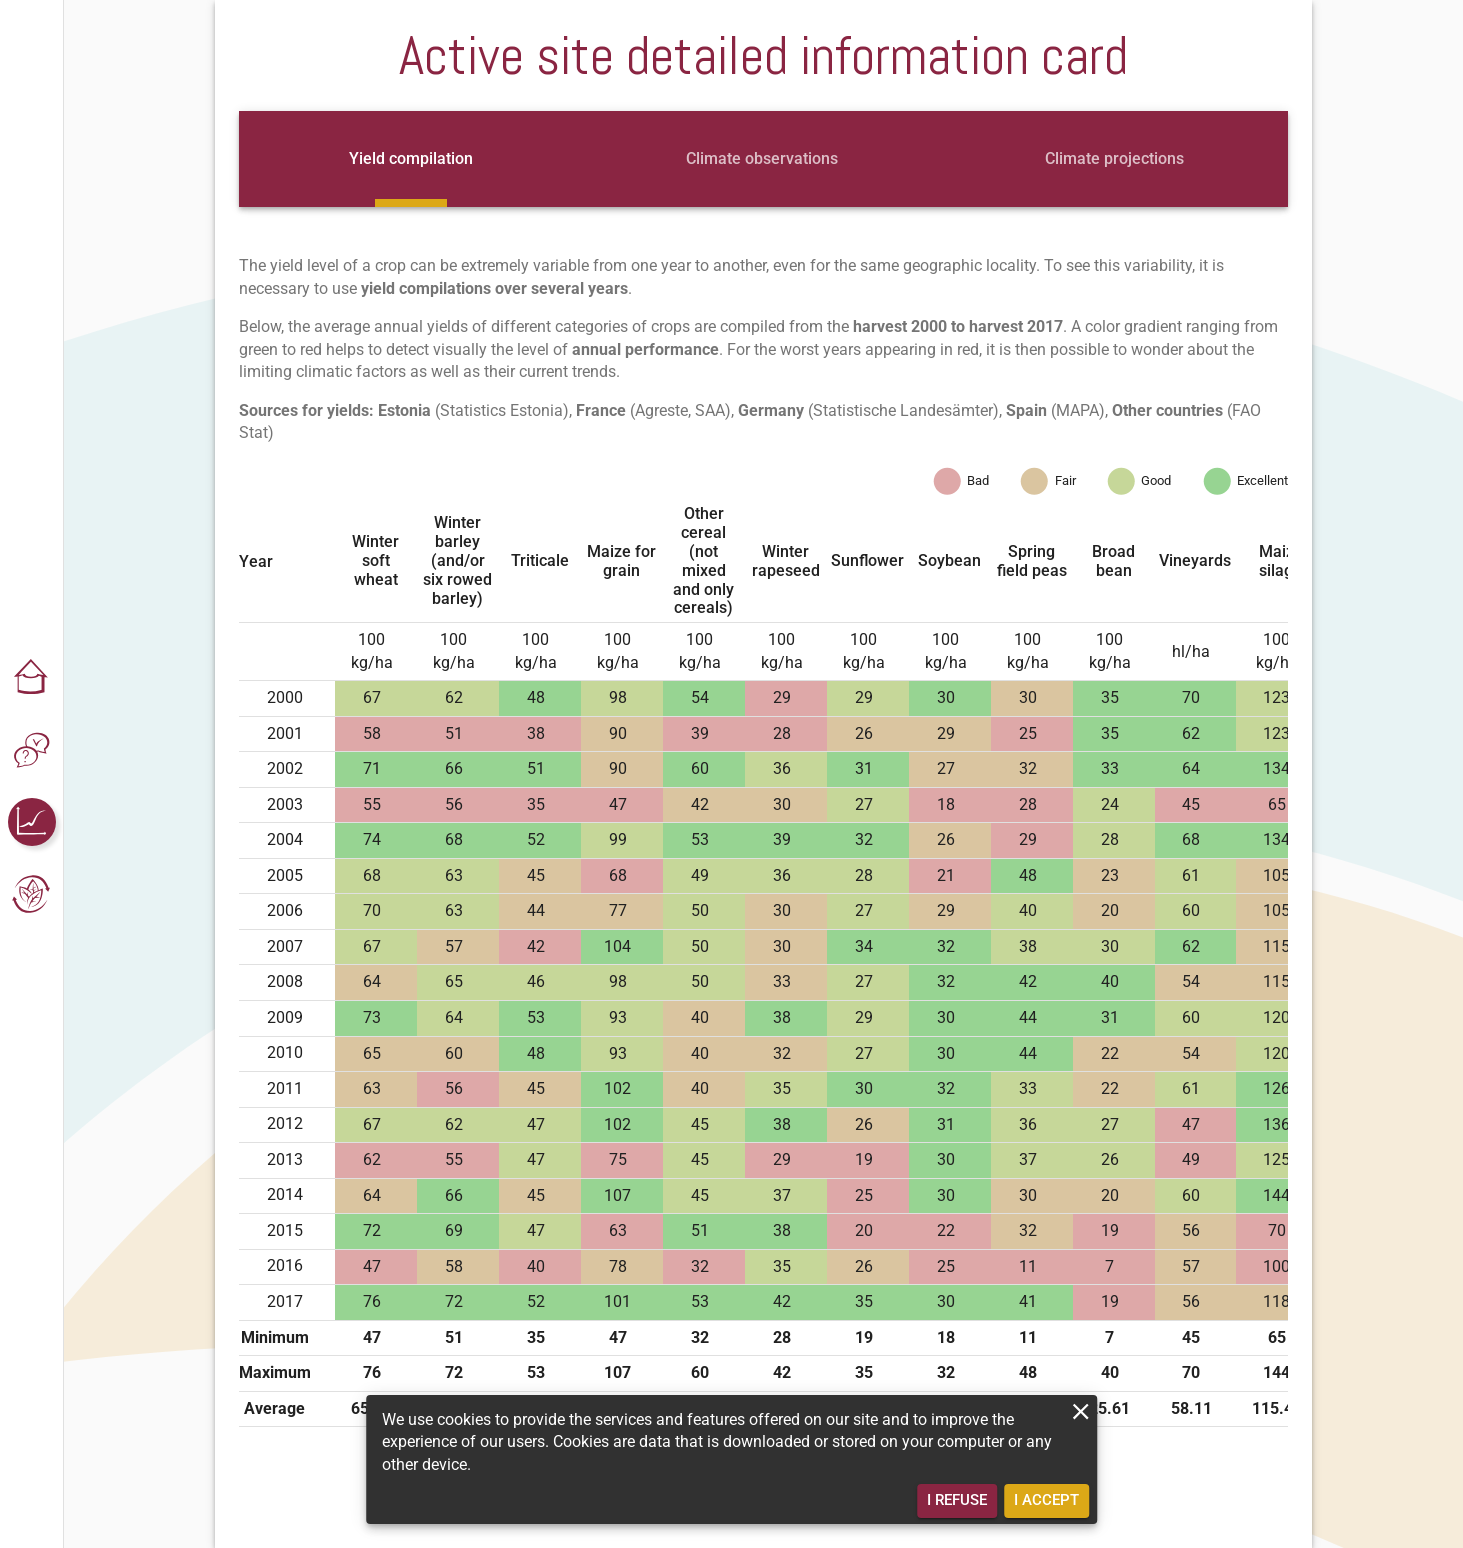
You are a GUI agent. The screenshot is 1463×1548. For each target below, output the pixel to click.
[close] (1080, 1411)
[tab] (411, 159)
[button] (32, 678)
